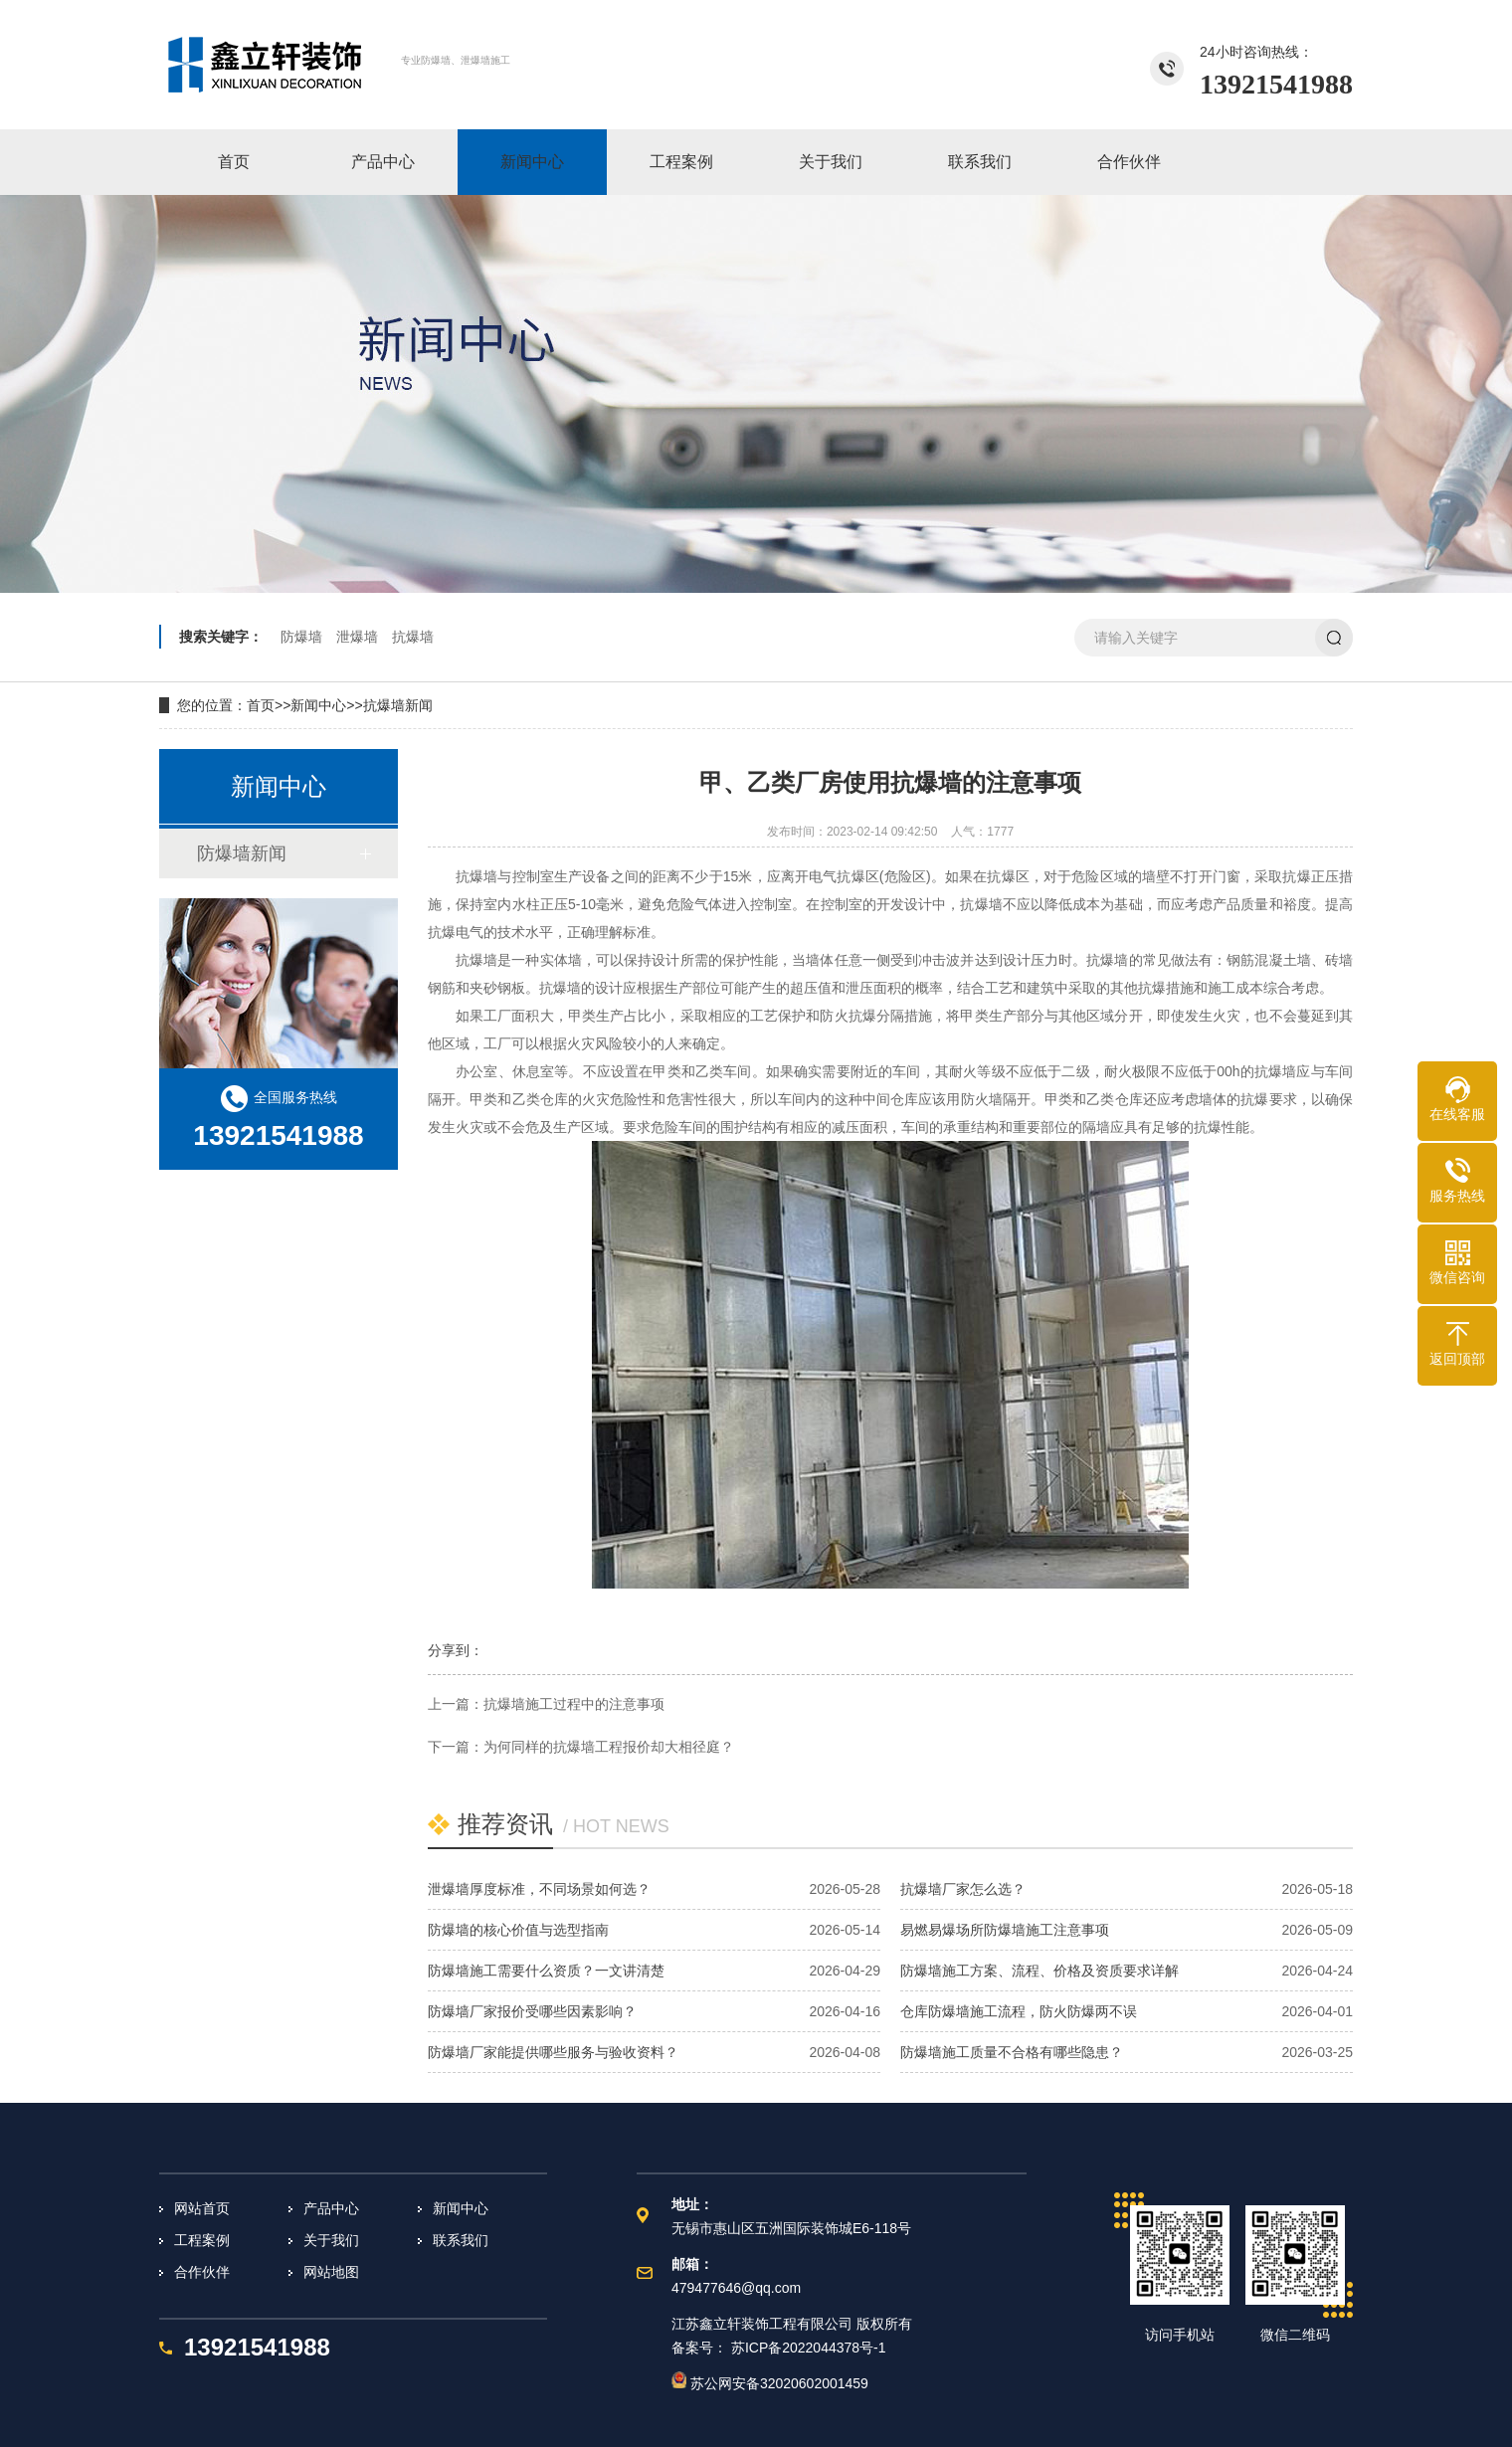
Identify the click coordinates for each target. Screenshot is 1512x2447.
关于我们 (331, 2240)
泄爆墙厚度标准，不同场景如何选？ (539, 1889)
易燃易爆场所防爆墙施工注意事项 (1004, 1930)
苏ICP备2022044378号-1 (808, 2347)
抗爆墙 (413, 637)
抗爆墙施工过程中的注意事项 (573, 1704)
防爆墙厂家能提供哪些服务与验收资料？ (553, 2052)
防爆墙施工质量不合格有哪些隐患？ (1011, 2052)
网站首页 (202, 2208)
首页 (261, 705)
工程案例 (202, 2240)
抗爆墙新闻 (398, 705)
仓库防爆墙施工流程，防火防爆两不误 (1018, 2011)
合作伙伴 (202, 2272)
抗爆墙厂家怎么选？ (963, 1889)
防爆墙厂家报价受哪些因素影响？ (532, 2011)
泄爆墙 (357, 637)
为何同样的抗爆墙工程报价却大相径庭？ (608, 1747)
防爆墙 (301, 637)
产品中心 (331, 2208)
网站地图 (331, 2272)
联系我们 (460, 2240)
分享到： (455, 1650)
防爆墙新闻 (241, 853)
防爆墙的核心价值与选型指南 (518, 1930)
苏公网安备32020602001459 (769, 2383)
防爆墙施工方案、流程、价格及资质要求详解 (1039, 1970)
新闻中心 (318, 705)
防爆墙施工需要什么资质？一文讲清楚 (546, 1970)
